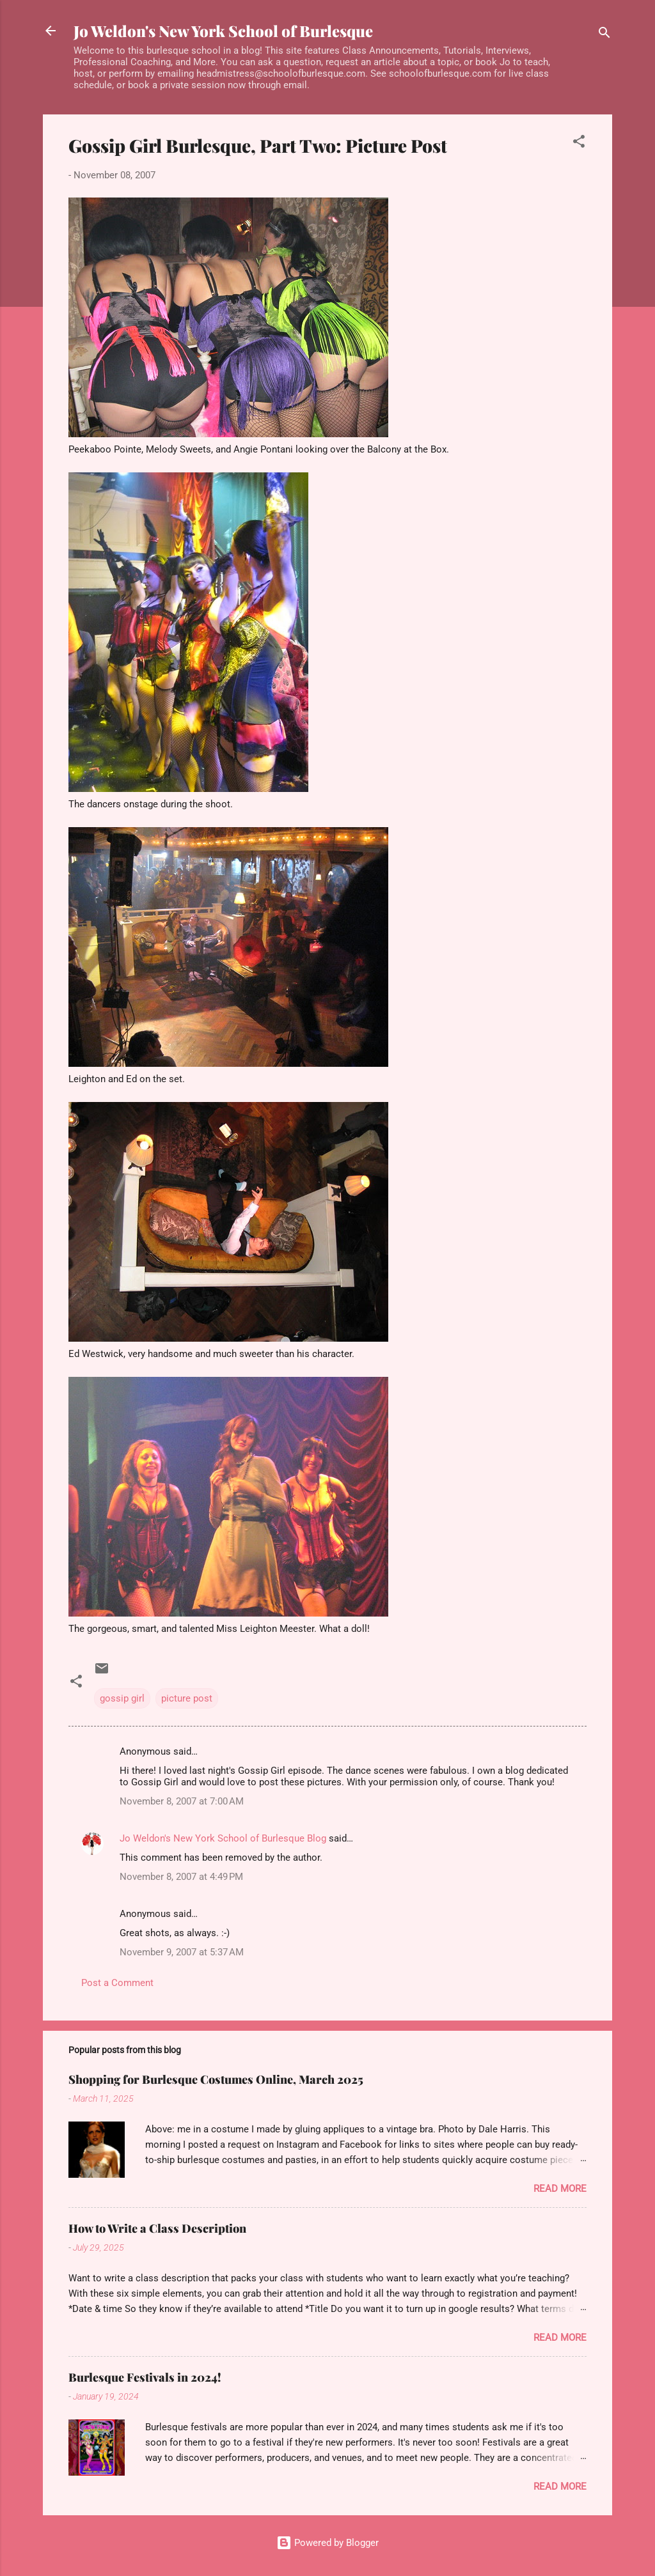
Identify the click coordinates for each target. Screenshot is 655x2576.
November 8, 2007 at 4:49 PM (181, 1876)
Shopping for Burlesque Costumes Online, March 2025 (215, 2079)
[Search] (604, 34)
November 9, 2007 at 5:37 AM (182, 1952)
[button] (579, 143)
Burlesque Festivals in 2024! (144, 2377)
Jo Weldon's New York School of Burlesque (223, 30)
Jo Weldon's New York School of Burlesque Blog (223, 1838)
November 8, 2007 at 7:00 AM (182, 1801)
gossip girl (122, 1698)
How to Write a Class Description (157, 2228)
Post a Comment (117, 1983)
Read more (560, 2188)
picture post (186, 1698)
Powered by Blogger (327, 2543)
